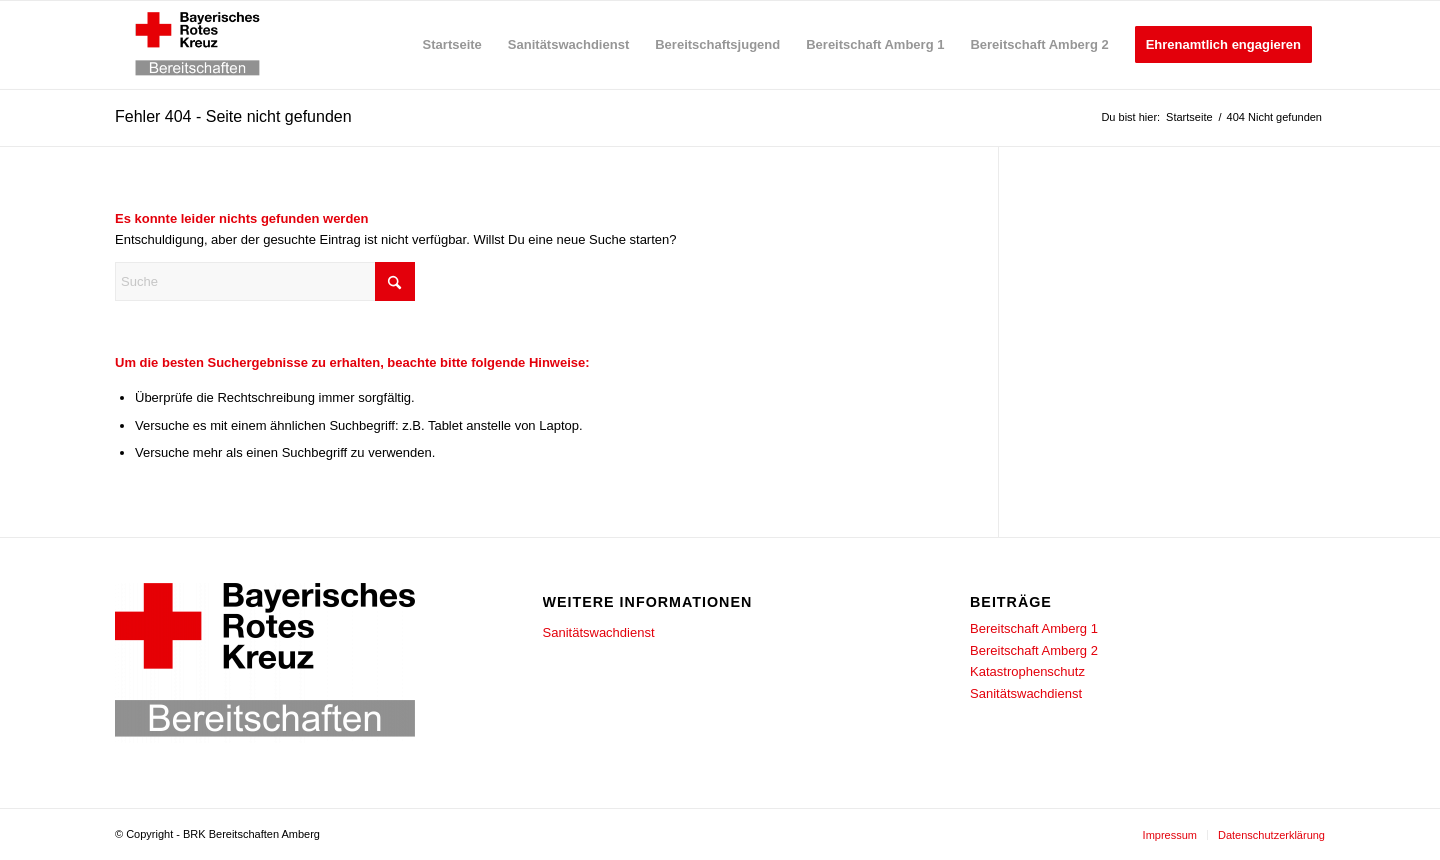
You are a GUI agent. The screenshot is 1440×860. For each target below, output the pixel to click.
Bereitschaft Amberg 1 (1034, 628)
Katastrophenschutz (1027, 671)
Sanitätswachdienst (599, 632)
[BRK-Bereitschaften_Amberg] (197, 45)
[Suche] (265, 281)
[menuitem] (452, 45)
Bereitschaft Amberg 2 (1034, 650)
